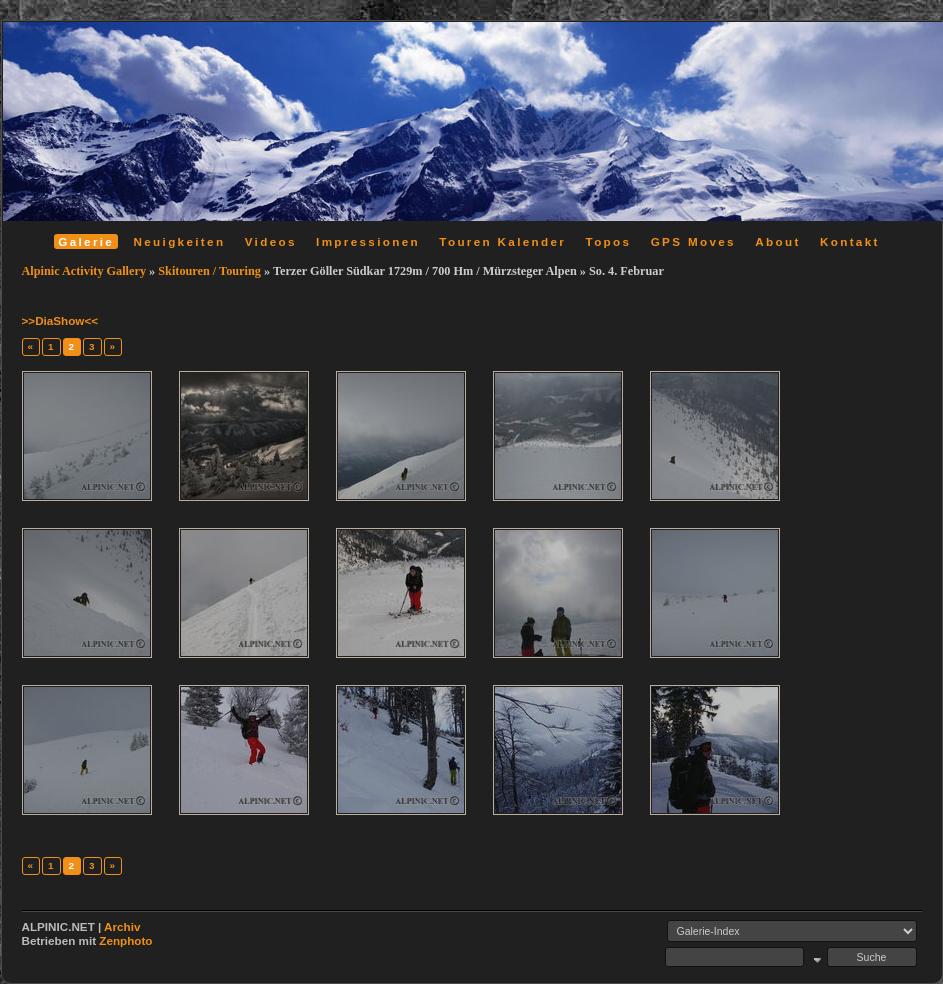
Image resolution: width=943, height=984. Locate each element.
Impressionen (368, 241)
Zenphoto (125, 940)
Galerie (86, 241)
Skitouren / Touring (209, 271)
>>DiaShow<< (60, 320)
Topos (609, 241)
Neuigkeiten (180, 241)
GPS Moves (693, 241)
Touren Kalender (502, 241)
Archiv (122, 926)
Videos (271, 241)
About (777, 241)
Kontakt (850, 241)
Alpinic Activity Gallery (84, 271)
